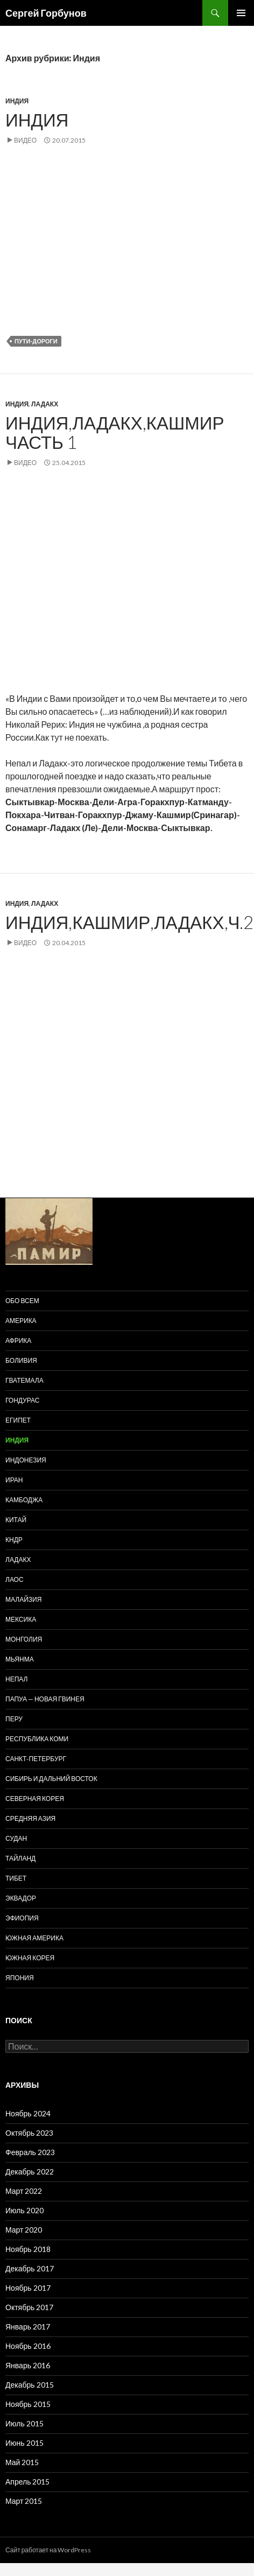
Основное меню (241, 13)
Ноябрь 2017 (28, 2287)
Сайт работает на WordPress (48, 2550)
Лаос (14, 1579)
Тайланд (20, 1858)
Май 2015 (22, 2462)
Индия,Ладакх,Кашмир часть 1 (114, 432)
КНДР (14, 1540)
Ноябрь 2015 (28, 2404)
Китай (15, 1520)
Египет (18, 1420)
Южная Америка (34, 1938)
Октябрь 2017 (29, 2307)
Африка (18, 1340)
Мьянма (19, 1659)
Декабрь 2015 (29, 2384)
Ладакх (44, 404)
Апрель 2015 (27, 2481)
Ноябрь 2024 (28, 2113)
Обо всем (22, 1301)
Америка (21, 1321)
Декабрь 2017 (29, 2268)
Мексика (20, 1619)
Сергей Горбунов (46, 13)
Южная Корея (29, 1958)
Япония (19, 1978)
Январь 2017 (27, 2326)
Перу (14, 1719)
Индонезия (25, 1460)
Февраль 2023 (30, 2152)
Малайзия (23, 1599)
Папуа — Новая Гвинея (44, 1699)
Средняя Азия (30, 1818)
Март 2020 (24, 2229)
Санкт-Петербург (35, 1759)
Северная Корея (34, 1798)
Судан (16, 1838)
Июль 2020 (24, 2210)
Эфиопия (22, 1918)
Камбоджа (24, 1500)
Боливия (21, 1360)
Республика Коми (36, 1739)
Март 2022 (24, 2190)
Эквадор (20, 1898)
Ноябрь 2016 (28, 2345)
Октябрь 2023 (29, 2132)
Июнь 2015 (24, 2442)
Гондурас (22, 1400)
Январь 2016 (27, 2365)
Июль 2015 (24, 2423)
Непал (16, 1679)
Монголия (23, 1639)
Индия (17, 101)
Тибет (15, 1878)
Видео (25, 140)
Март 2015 (24, 2500)
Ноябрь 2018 (28, 2249)
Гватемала (24, 1380)
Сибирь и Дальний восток (51, 1779)
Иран (14, 1480)
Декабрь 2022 (29, 2171)
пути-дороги (36, 340)
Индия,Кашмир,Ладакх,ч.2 (129, 922)
